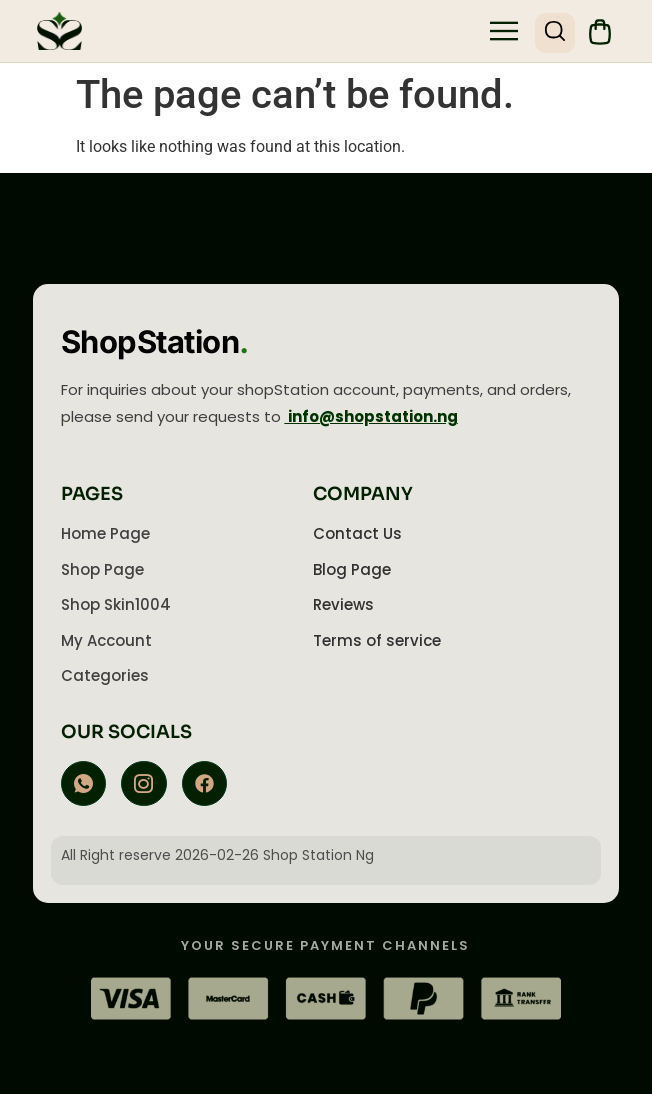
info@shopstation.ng (371, 416)
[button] (504, 33)
